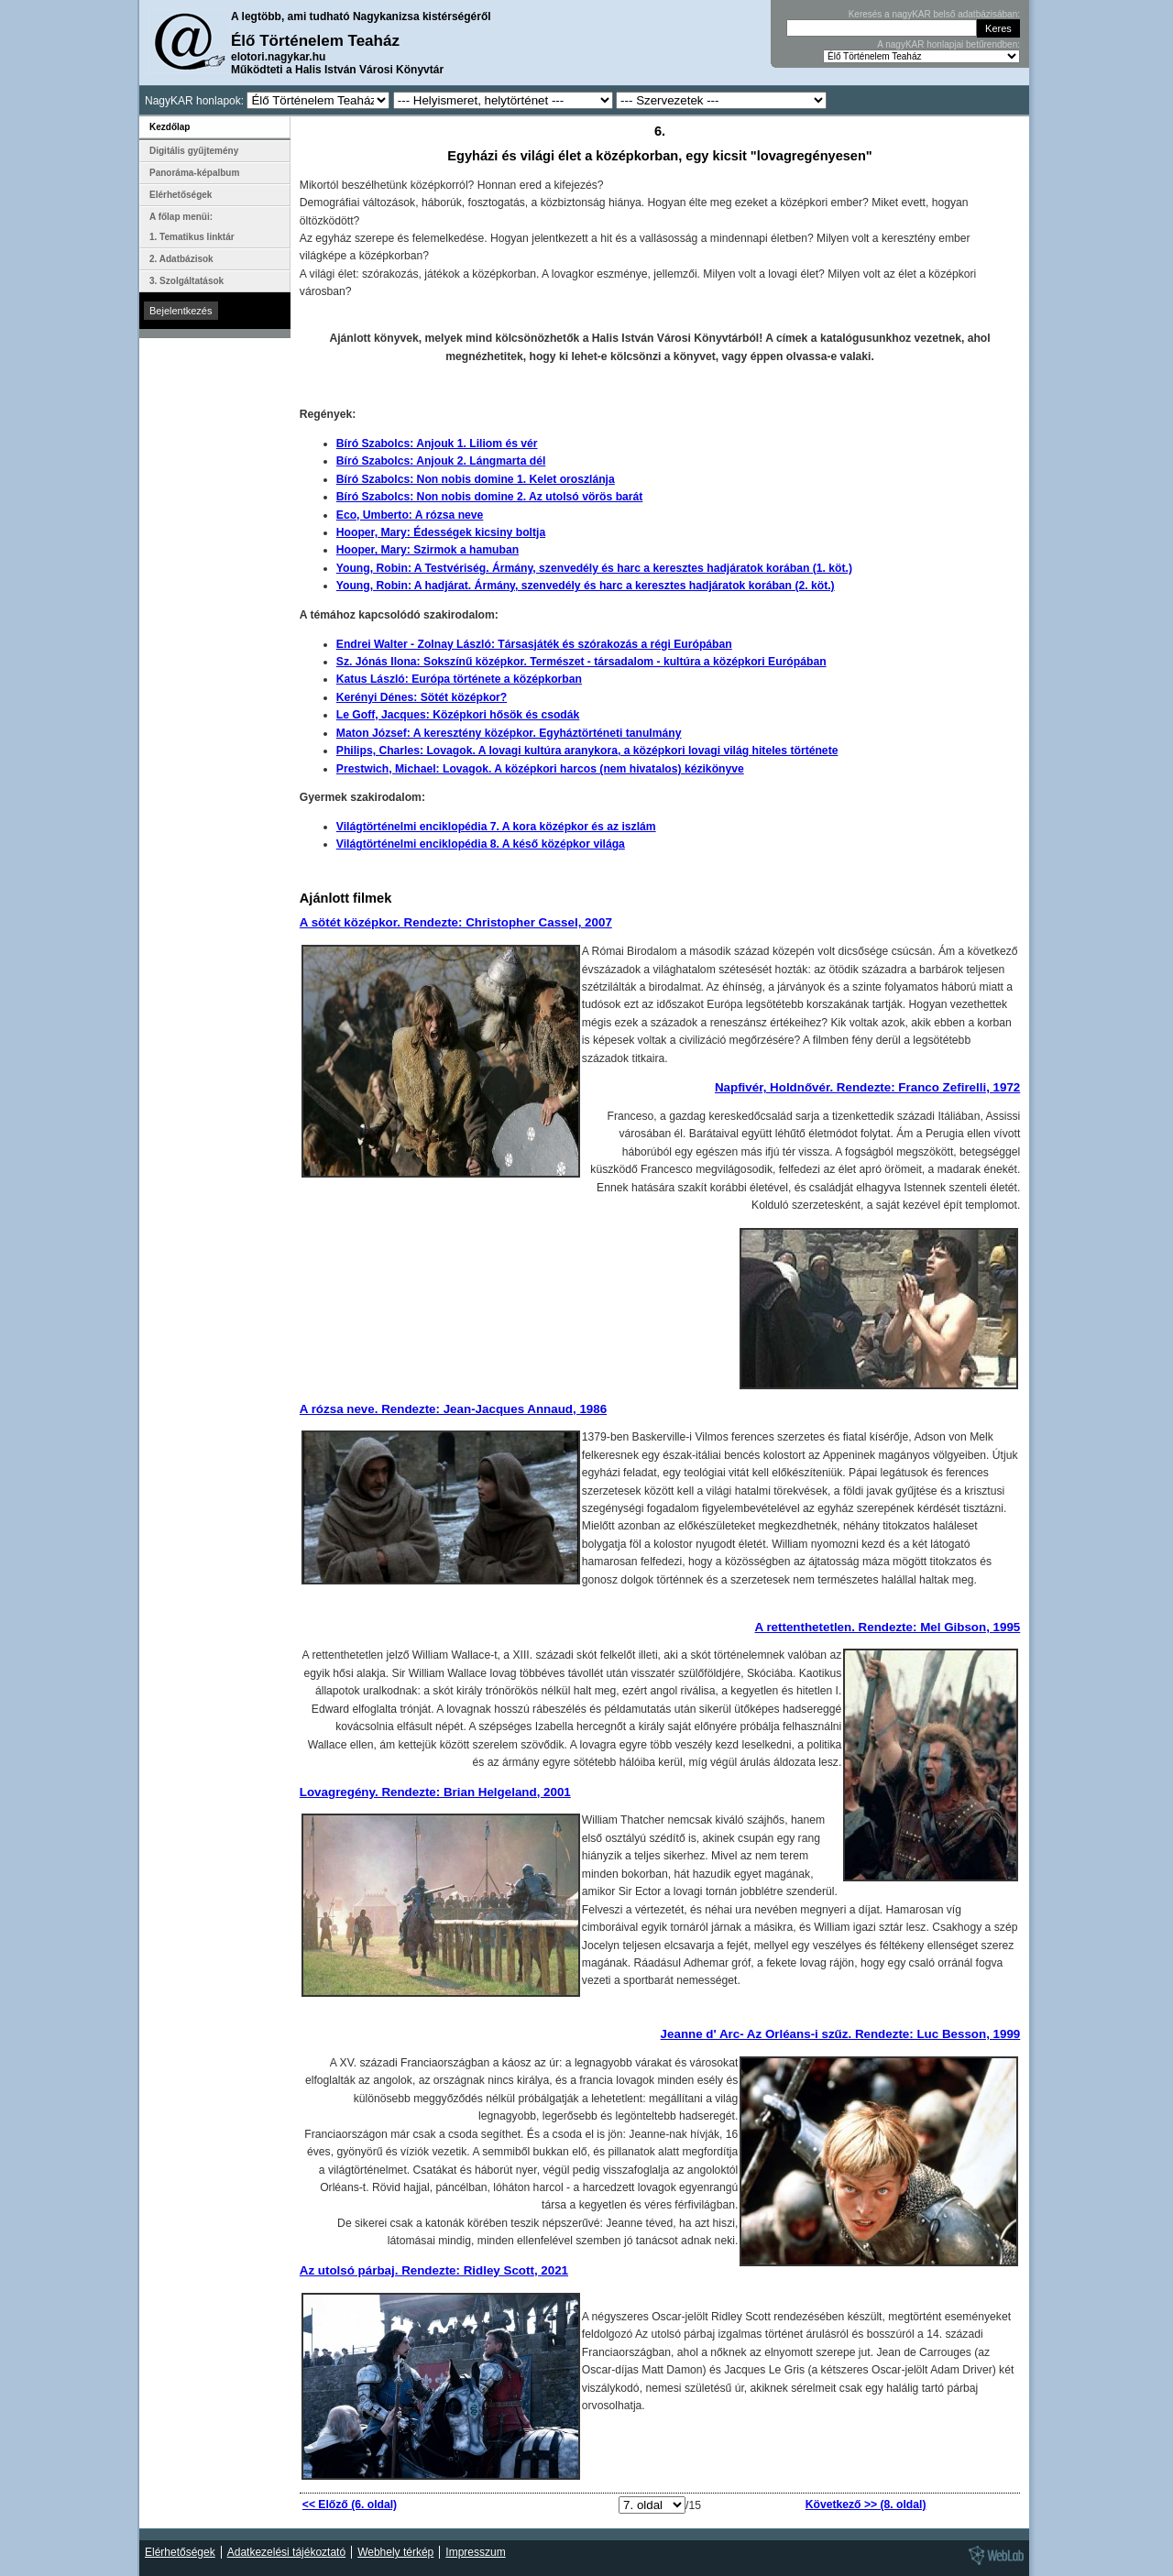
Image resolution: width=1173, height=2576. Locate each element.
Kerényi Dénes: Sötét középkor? (421, 697)
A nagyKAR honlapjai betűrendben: (948, 44)
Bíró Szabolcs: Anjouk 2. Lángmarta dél (441, 461)
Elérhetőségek (180, 195)
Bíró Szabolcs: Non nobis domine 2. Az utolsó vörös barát (489, 496)
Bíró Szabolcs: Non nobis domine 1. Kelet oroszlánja (475, 479)
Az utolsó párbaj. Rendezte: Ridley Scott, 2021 (434, 2270)
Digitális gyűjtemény (193, 151)
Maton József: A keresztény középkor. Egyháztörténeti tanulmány (509, 733)
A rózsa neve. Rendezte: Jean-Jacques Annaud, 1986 (453, 1409)
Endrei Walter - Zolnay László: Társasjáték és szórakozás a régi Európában (534, 644)
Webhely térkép (395, 2552)
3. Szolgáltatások (186, 281)
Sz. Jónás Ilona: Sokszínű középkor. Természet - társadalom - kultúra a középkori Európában (581, 661)
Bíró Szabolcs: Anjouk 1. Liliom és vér (437, 443)
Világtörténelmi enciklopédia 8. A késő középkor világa (480, 844)
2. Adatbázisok (181, 259)
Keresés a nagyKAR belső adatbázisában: (934, 14)
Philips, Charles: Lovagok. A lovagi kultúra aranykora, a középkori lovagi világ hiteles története (587, 750)
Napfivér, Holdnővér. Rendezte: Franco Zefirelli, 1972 (867, 1087)
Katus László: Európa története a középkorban (459, 679)
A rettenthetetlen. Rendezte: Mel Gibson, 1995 (888, 1627)
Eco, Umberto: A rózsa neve (410, 515)
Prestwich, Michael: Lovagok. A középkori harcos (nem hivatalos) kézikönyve (540, 768)
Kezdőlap (169, 127)
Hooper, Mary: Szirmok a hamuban (427, 549)
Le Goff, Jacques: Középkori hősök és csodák (458, 714)
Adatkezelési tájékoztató (286, 2552)
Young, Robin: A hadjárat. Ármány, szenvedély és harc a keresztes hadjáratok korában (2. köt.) (585, 585)
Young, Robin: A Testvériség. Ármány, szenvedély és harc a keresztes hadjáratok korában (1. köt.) (594, 568)
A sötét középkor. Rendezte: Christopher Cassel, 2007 (456, 922)
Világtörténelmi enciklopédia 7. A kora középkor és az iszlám (496, 826)
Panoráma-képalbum (194, 173)
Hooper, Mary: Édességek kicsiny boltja (440, 532)
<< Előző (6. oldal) (349, 2504)
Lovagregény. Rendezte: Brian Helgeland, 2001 (435, 1792)
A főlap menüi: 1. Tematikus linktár (192, 227)
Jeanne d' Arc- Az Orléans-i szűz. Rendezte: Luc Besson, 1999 (841, 2034)
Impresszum (475, 2552)
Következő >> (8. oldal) (866, 2504)
